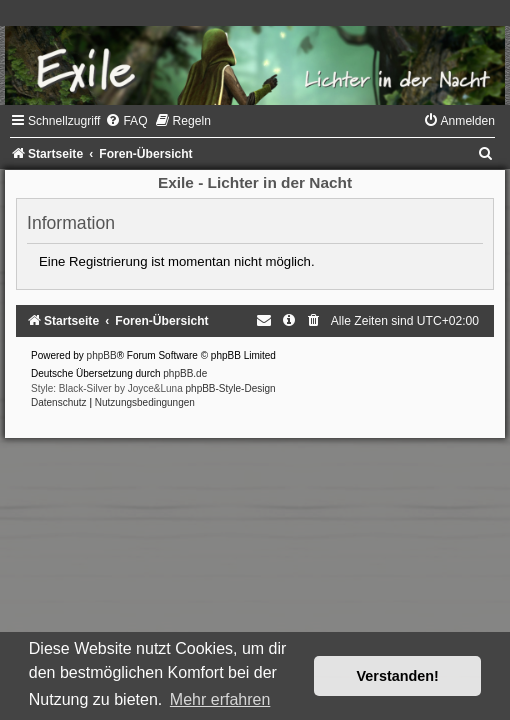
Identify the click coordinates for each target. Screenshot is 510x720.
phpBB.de (185, 373)
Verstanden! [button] (398, 676)
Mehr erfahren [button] (220, 699)
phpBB (102, 355)
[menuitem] (126, 121)
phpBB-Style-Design (231, 388)
